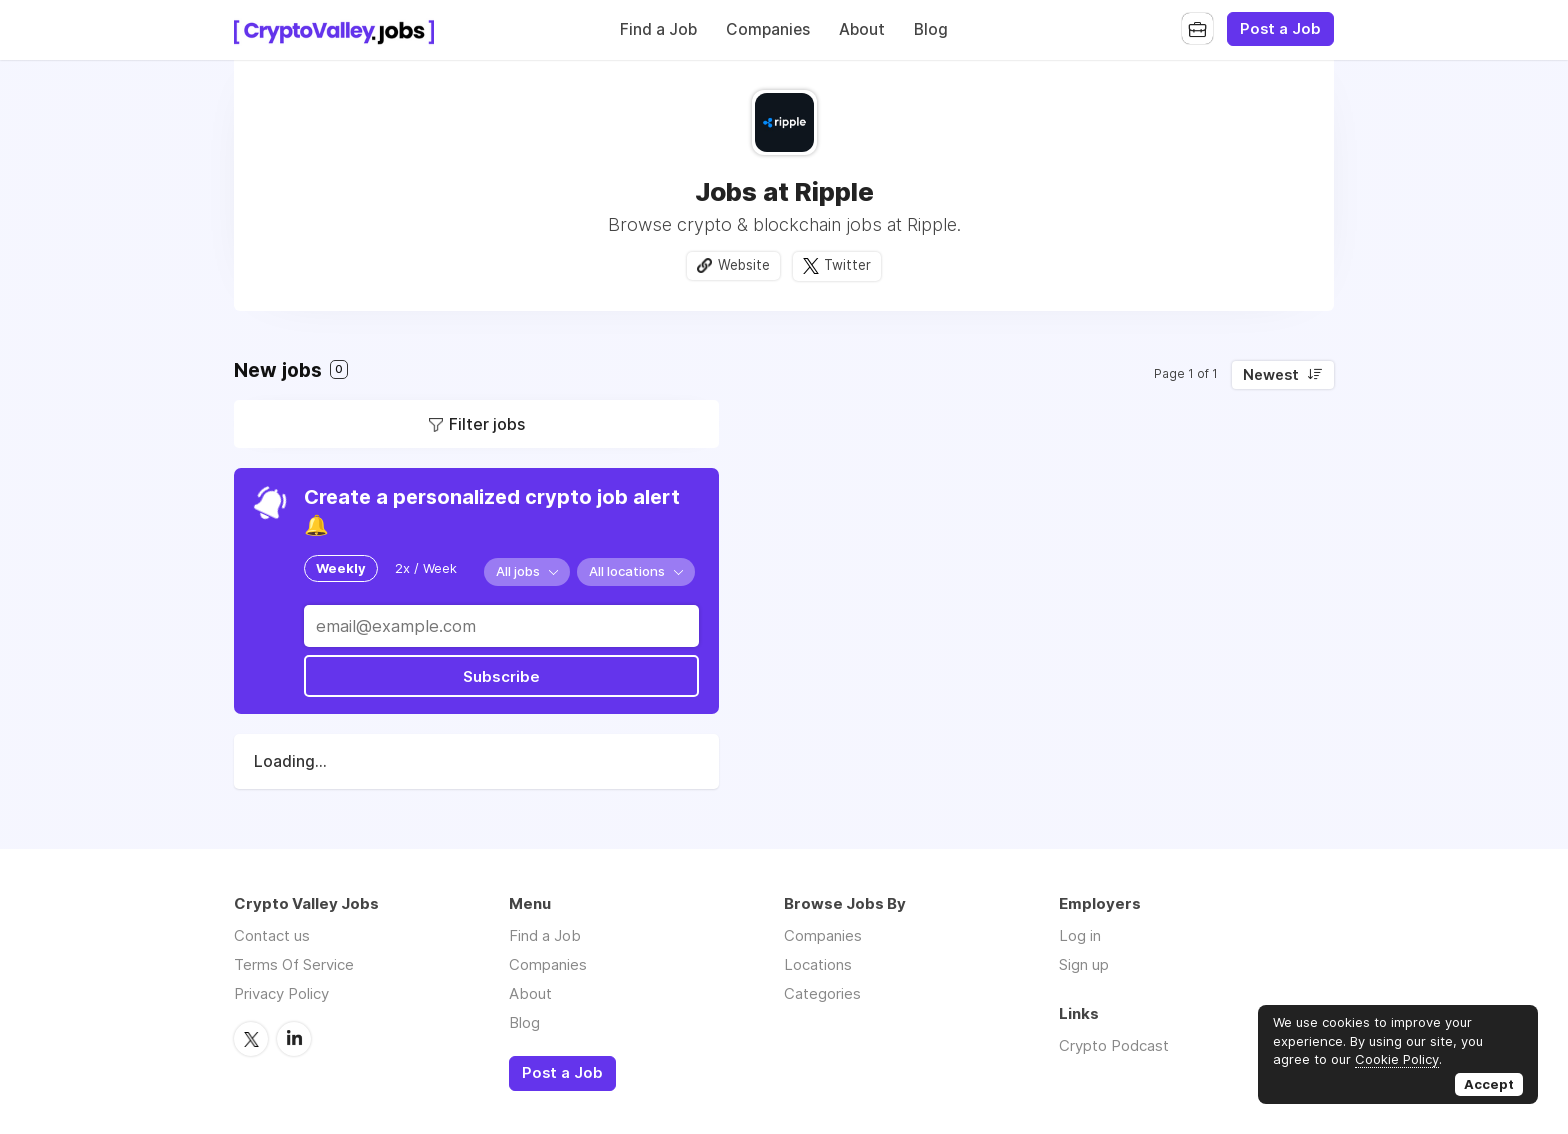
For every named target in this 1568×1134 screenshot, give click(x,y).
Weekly (341, 568)
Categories (822, 993)
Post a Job (1280, 29)
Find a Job (658, 29)
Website (744, 265)
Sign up (1084, 964)
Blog (931, 29)
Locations (818, 964)
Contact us (272, 935)
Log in (1080, 935)
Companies (768, 29)
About (862, 29)
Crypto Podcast (1114, 1045)
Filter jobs (487, 424)
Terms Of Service (294, 964)
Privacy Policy (281, 993)
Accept (1489, 1084)
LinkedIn (294, 1038)
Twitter (847, 265)
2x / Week (426, 568)
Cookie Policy (1397, 1059)
